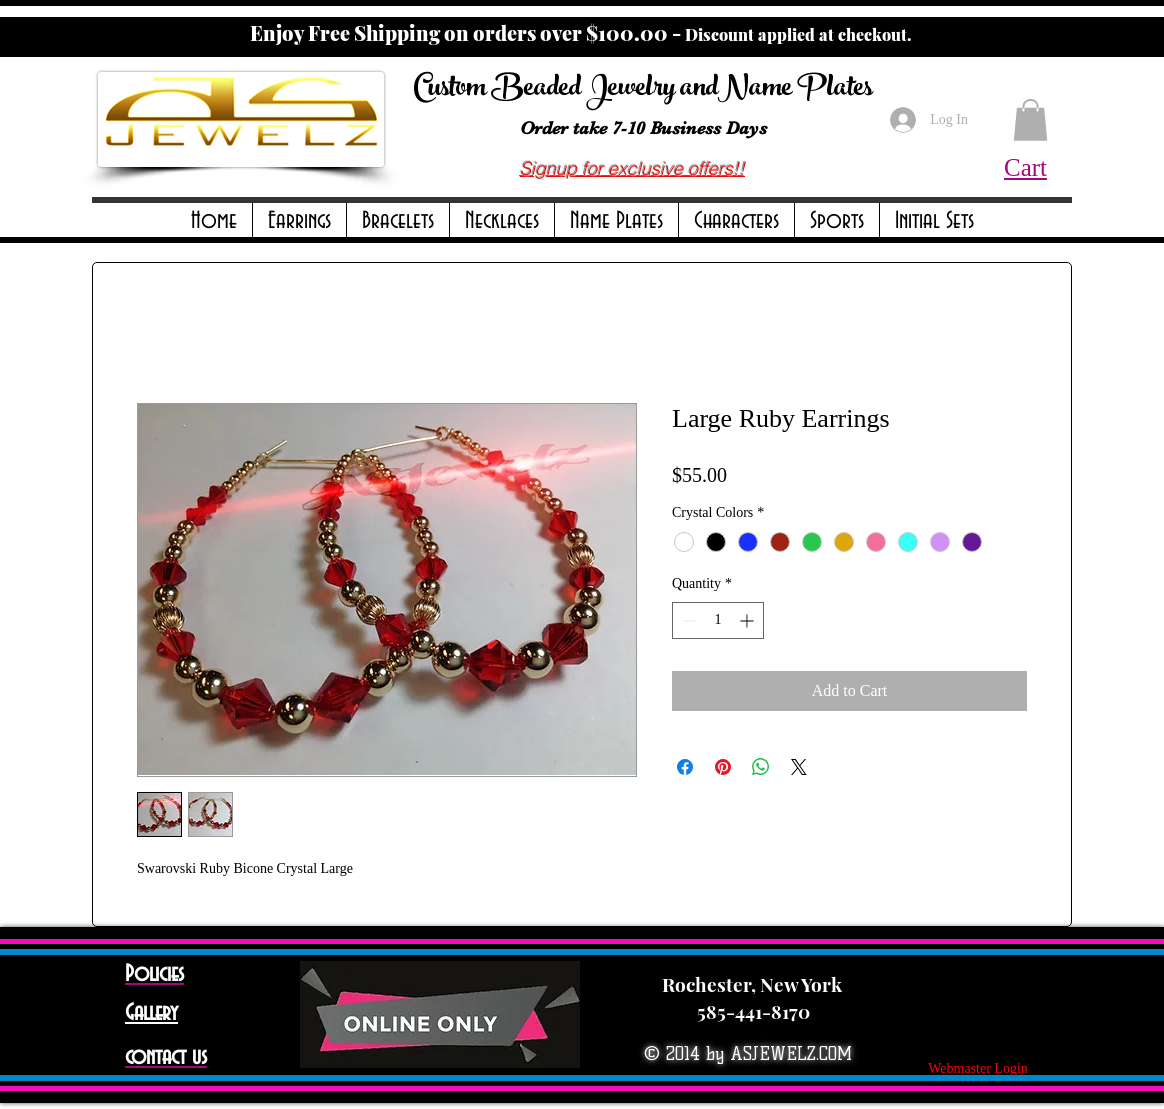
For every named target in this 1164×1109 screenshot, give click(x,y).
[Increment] (748, 620)
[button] (299, 221)
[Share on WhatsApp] (761, 767)
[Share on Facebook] (685, 767)
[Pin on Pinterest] (723, 767)
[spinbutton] (718, 620)
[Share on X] (799, 767)
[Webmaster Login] (978, 1069)
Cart (1025, 167)
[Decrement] (687, 620)
